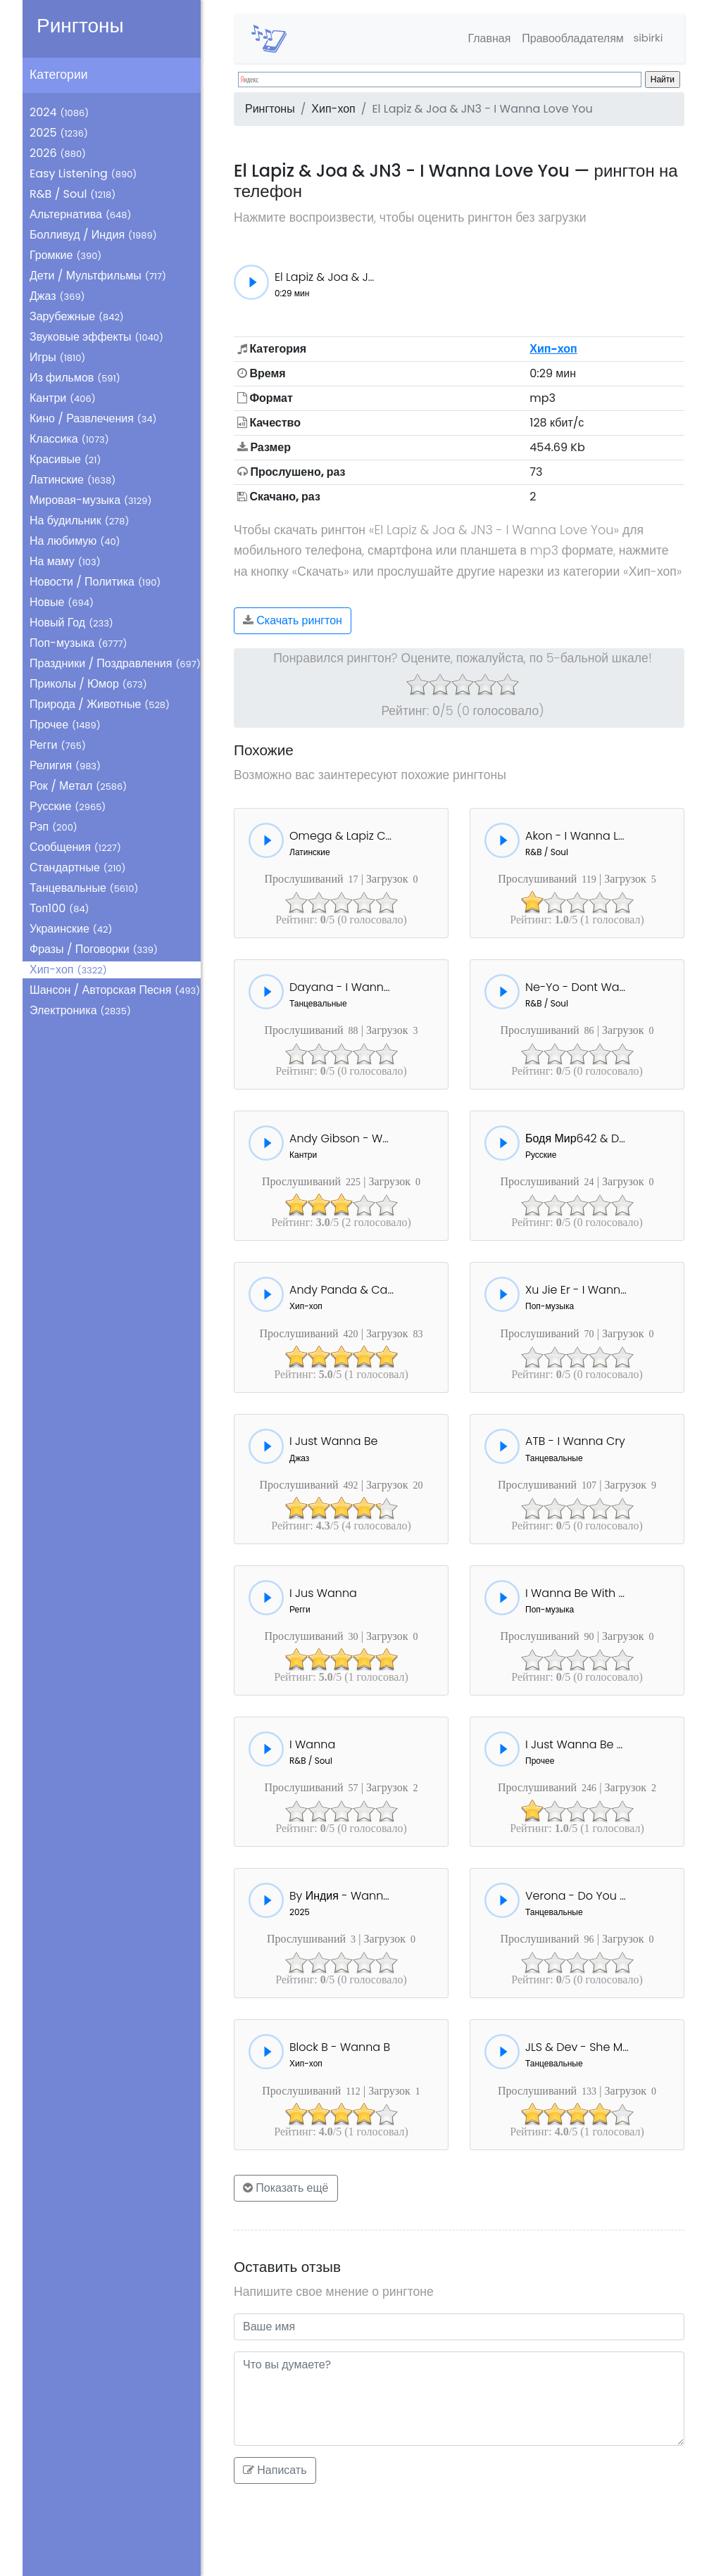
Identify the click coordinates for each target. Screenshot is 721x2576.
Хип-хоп (68, 969)
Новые (62, 602)
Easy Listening (83, 173)
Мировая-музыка (90, 500)
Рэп (53, 827)
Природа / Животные (100, 704)
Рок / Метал (78, 786)
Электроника (80, 1010)
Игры (57, 357)
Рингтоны (80, 25)
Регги (58, 745)
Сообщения (75, 847)
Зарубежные (77, 316)
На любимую (75, 541)
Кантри (63, 398)
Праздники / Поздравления (115, 663)
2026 (58, 153)
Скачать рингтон (292, 620)
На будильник (79, 520)
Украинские (71, 929)
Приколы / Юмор (88, 684)
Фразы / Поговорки (94, 949)
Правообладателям (567, 38)
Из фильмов (75, 378)
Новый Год (71, 622)
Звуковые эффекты (96, 337)
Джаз (57, 296)
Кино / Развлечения (93, 418)
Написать (275, 2470)
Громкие (65, 255)
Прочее (65, 724)
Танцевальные (84, 888)
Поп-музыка (78, 643)
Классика (69, 439)
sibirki (645, 38)
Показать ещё (286, 2188)
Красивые (65, 459)
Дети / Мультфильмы (98, 275)
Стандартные (77, 867)
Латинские (72, 480)
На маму (65, 561)
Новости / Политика (95, 582)
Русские (68, 806)
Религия (65, 765)
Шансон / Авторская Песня (115, 990)
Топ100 (59, 908)
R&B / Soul (72, 194)
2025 (59, 133)
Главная (483, 38)
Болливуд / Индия (93, 235)
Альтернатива (80, 214)
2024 (59, 112)
